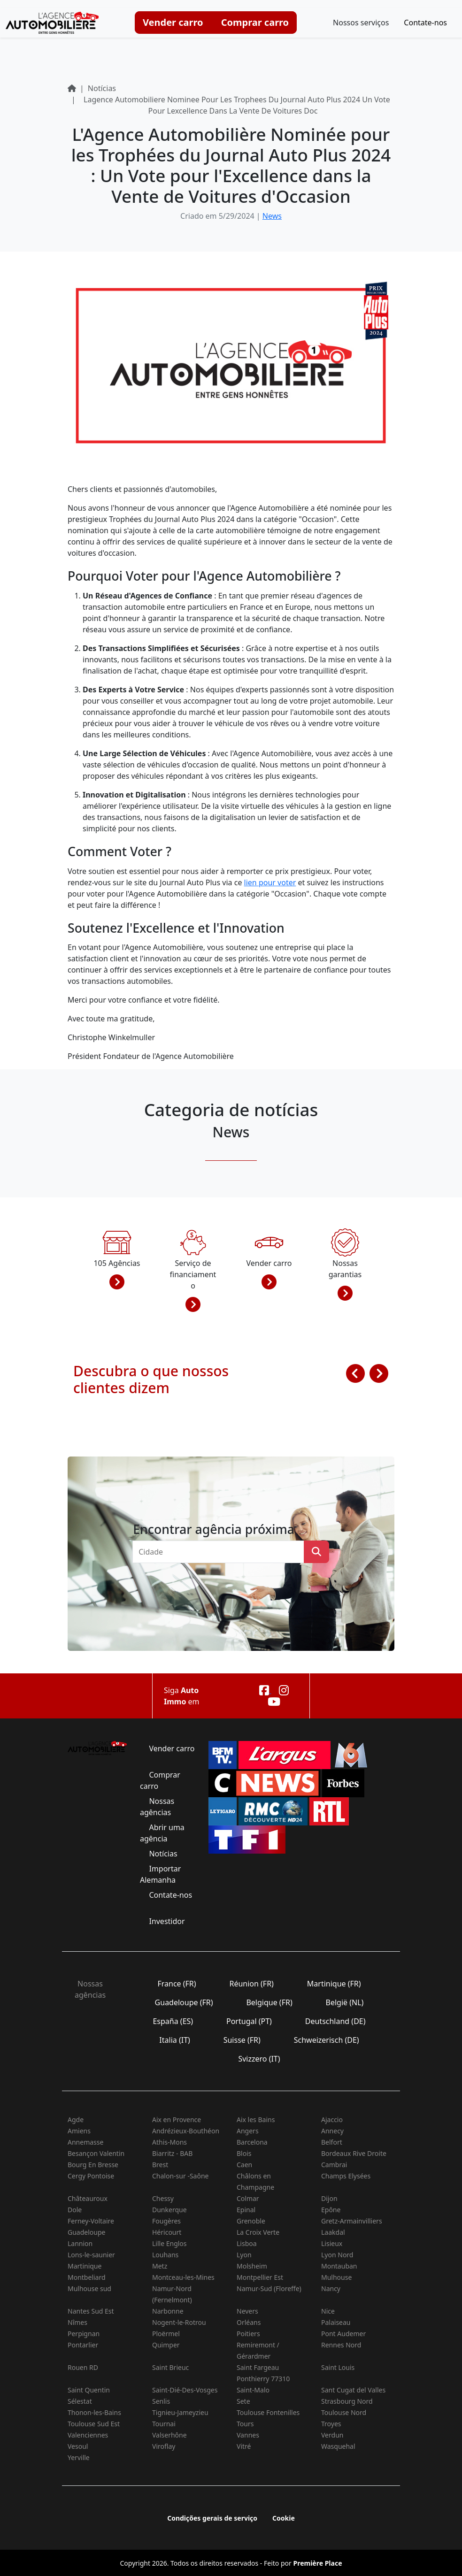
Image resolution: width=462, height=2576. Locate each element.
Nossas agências (157, 1806)
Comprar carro (255, 22)
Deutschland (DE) (335, 2021)
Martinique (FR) (334, 1983)
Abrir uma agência (162, 1833)
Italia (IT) (174, 2040)
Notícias (163, 1853)
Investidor (166, 1921)
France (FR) (176, 1983)
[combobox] (221, 1551)
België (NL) (344, 2002)
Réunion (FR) (251, 1983)
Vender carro (173, 22)
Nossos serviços (361, 22)
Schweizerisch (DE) (326, 2040)
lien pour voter (270, 882)
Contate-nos (425, 22)
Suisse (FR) (242, 2040)
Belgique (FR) (269, 2002)
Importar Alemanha (160, 1874)
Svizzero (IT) (259, 2059)
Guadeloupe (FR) (184, 2002)
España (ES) (173, 2021)
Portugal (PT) (249, 2021)
